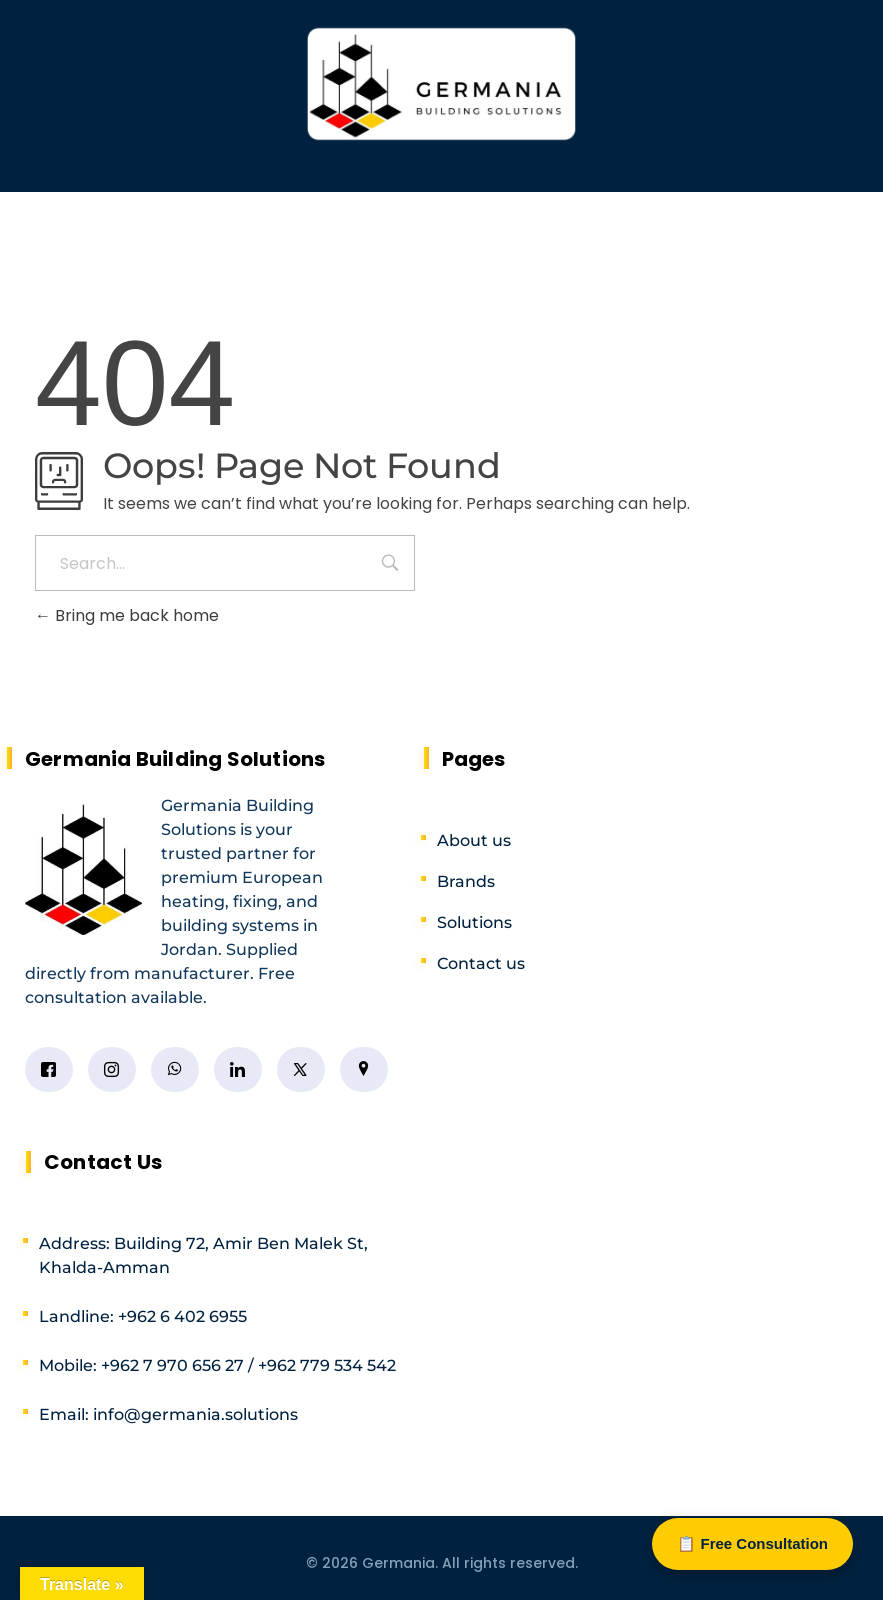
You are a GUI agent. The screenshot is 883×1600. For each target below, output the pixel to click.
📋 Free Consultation (752, 1543)
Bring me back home (127, 615)
